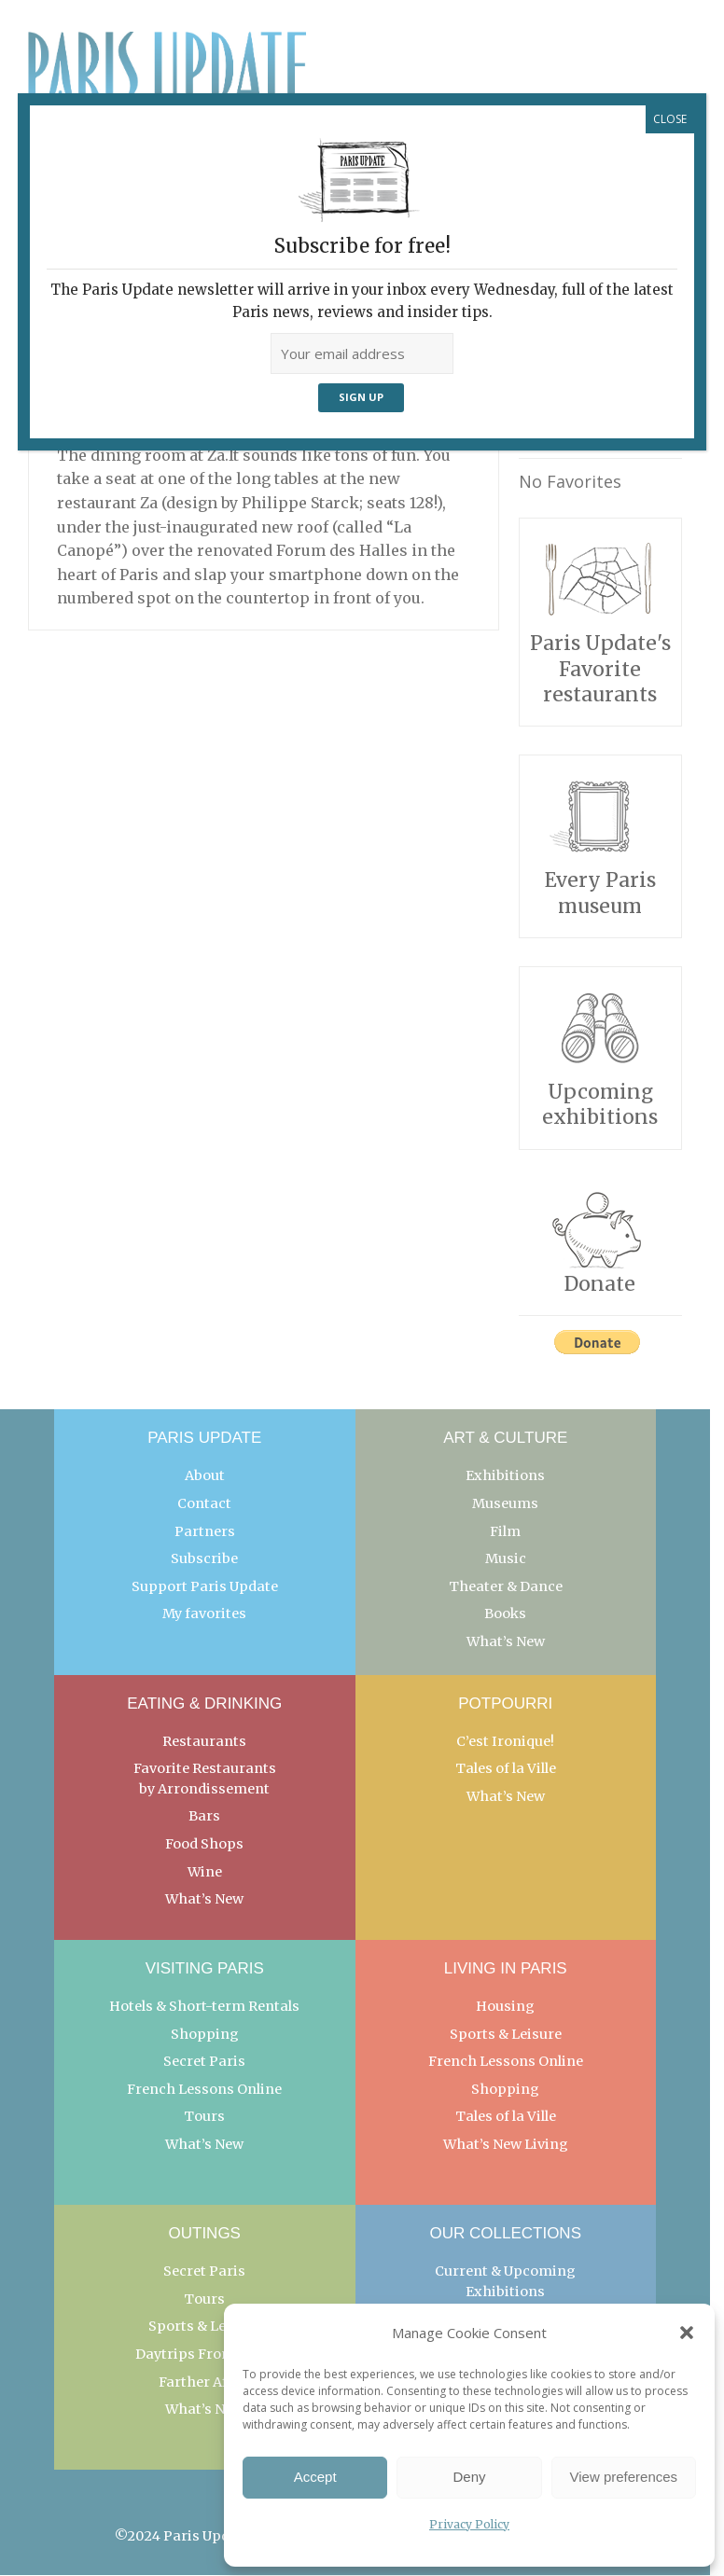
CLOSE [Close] (670, 119)
